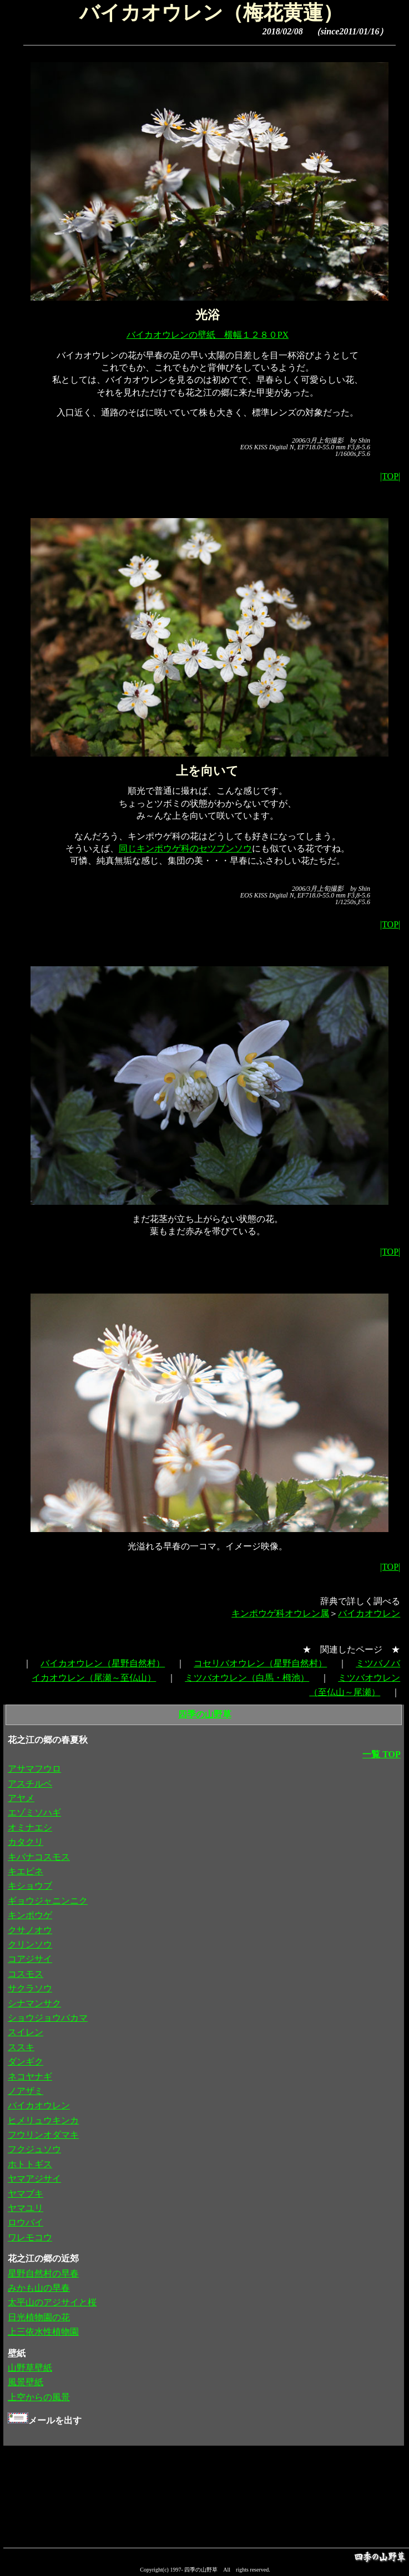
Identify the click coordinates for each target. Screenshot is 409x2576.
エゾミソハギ (34, 1812)
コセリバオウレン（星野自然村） (260, 1663)
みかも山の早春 (39, 2288)
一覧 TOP (381, 1754)
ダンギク (25, 2061)
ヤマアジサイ (34, 2178)
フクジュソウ (34, 2149)
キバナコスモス (39, 1857)
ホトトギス (30, 2164)
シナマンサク (34, 2003)
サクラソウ (30, 1988)
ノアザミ (25, 2091)
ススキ (21, 2047)
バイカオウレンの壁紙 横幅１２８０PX (208, 334)
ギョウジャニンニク (48, 1900)
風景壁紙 (25, 2382)
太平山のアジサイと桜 (52, 2302)
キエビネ (25, 1871)
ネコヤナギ (30, 2076)
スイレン (25, 2032)
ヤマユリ (25, 2208)
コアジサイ (30, 1959)
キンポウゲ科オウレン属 (280, 1613)
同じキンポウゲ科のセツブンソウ (185, 848)
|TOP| (390, 476)
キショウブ (30, 1885)
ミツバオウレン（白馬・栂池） (247, 1677)
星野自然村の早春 (43, 2273)
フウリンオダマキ (43, 2134)
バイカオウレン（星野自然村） (103, 1663)
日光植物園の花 (39, 2317)
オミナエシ (30, 1827)
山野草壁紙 (30, 2367)
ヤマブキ (25, 2193)
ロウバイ (25, 2222)
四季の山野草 (204, 1714)
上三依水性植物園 (43, 2331)
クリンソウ (30, 1944)
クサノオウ (30, 1930)
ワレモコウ (30, 2237)
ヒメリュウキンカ (43, 2120)
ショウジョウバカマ (48, 2017)
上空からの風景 (39, 2397)
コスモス (25, 1974)
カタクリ (25, 1842)
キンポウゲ (30, 1915)
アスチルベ (30, 1783)
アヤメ (21, 1798)
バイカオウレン (369, 1613)
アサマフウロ (34, 1768)
